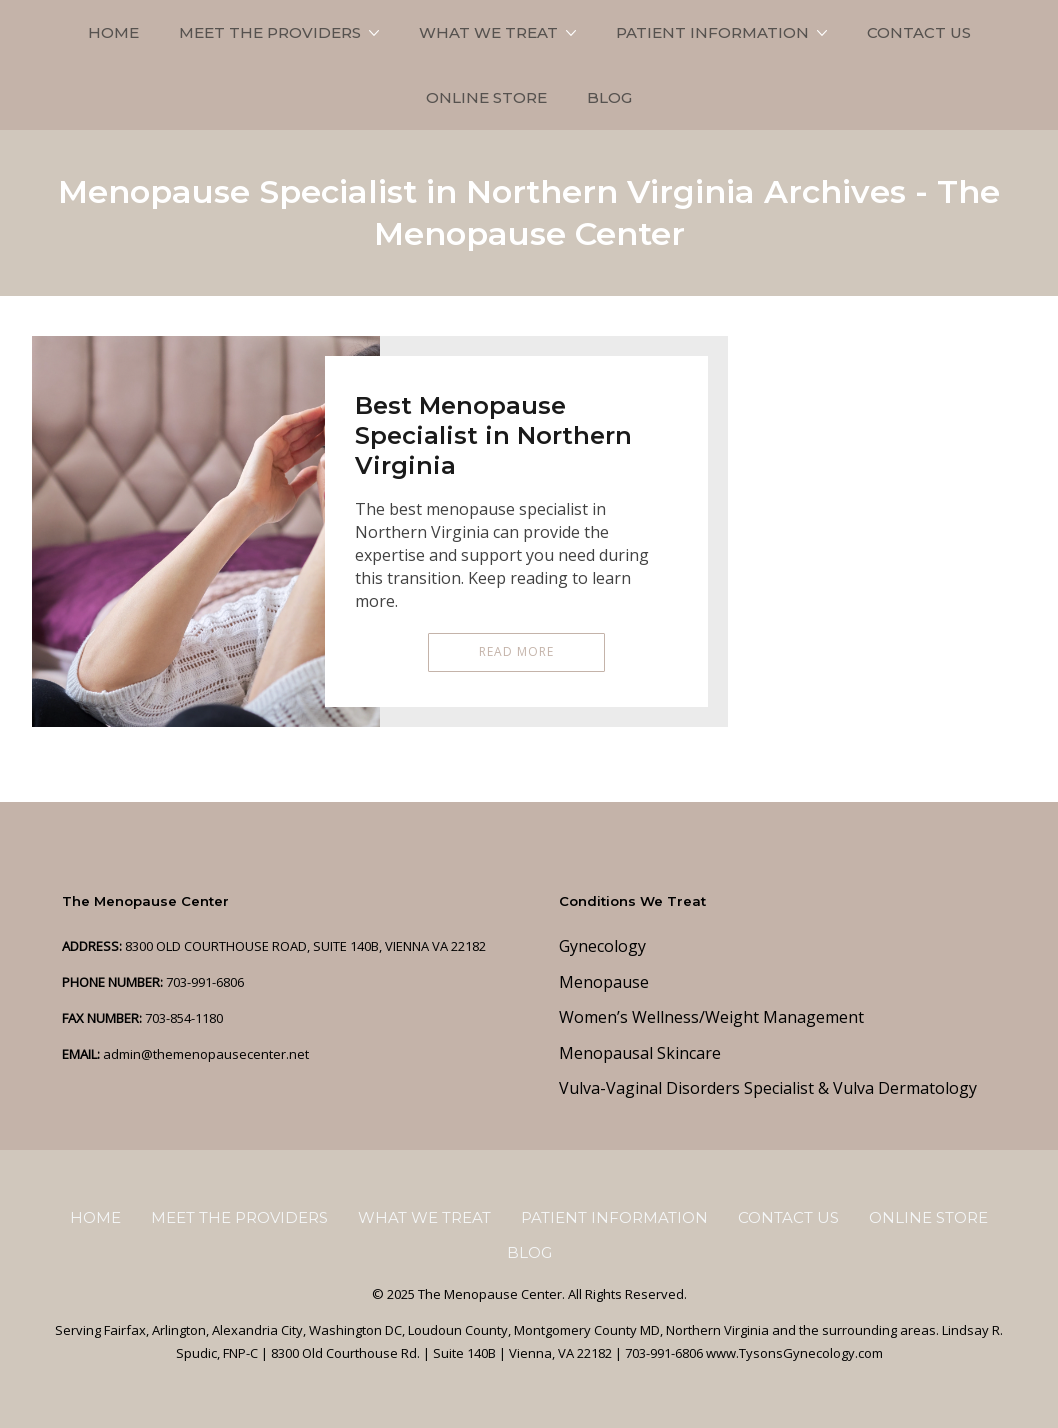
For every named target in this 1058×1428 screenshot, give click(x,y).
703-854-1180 (184, 1018)
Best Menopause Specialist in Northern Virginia (493, 435)
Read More (516, 651)
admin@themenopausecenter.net (206, 1054)
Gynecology (602, 946)
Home (113, 32)
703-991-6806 (205, 982)
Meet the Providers (270, 32)
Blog (609, 97)
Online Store (486, 97)
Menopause (604, 982)
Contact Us (919, 32)
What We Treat (488, 32)
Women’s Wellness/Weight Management (711, 1017)
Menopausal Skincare (640, 1053)
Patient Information (712, 32)
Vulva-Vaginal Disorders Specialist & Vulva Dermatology (768, 1088)
